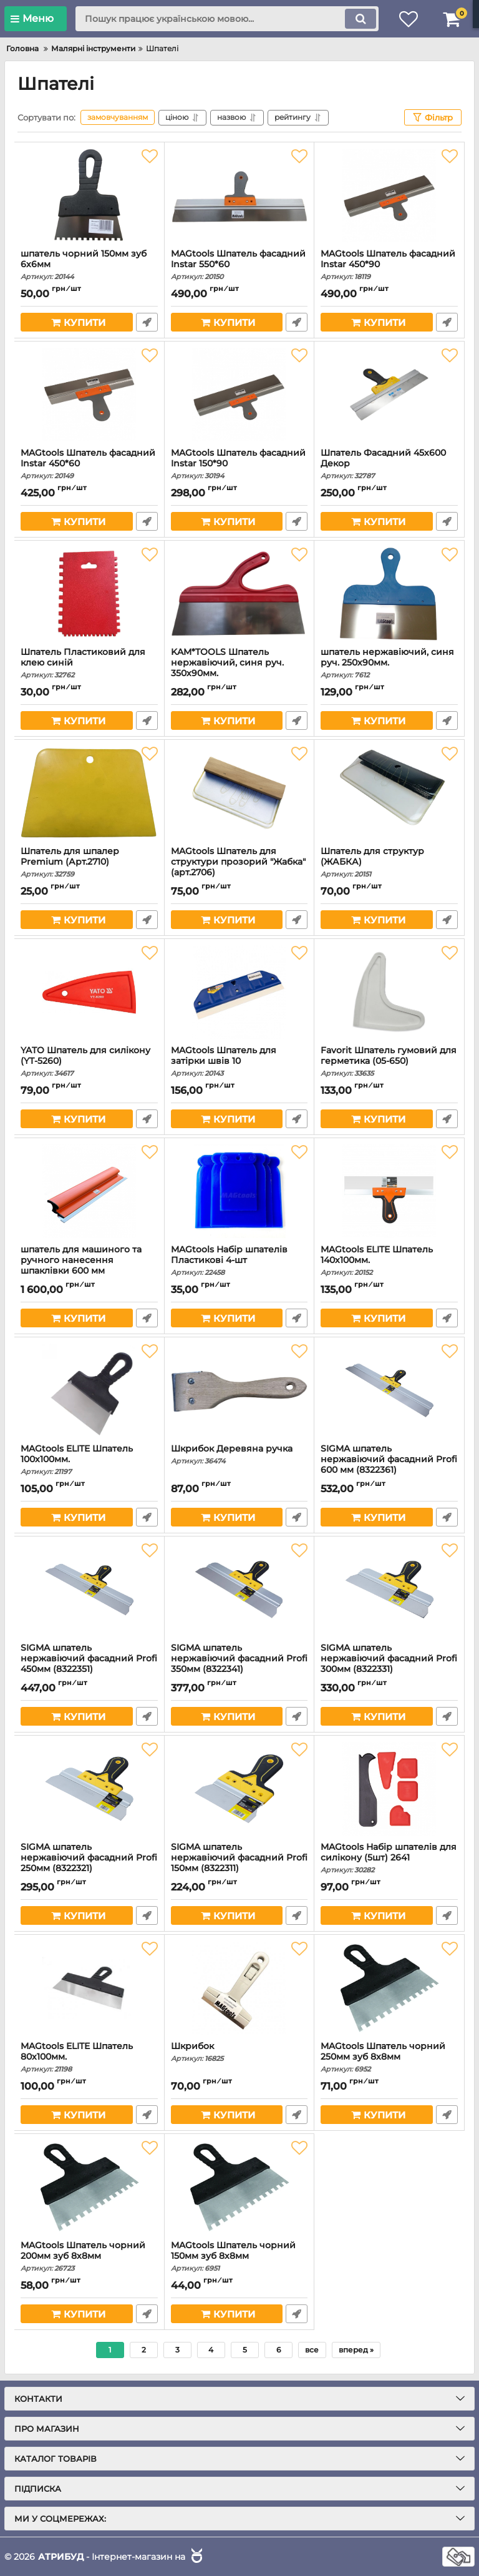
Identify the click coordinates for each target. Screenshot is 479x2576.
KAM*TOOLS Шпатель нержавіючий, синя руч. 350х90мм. (239, 668)
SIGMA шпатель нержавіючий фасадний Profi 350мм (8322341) (239, 1664)
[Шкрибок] (239, 1988)
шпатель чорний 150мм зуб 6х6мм (89, 264)
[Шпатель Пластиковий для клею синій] (89, 594)
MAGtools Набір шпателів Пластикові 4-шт (239, 1260)
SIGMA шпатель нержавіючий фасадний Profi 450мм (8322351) (89, 1664)
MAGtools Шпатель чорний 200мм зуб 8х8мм (89, 2256)
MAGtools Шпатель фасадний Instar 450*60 (89, 464)
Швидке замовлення (147, 322)
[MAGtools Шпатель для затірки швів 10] (239, 992)
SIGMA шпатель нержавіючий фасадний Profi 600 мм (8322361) (389, 1465)
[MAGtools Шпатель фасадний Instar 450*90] (389, 195)
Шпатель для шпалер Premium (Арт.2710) (89, 862)
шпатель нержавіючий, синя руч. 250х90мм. (389, 663)
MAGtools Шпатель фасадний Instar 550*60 (239, 264)
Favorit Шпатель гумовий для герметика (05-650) (389, 1061)
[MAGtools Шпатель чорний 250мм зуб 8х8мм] (389, 1988)
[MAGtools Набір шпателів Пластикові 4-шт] (239, 1191)
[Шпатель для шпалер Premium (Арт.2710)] (89, 793)
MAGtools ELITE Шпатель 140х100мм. (389, 1260)
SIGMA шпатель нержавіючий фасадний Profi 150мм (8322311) (239, 1863)
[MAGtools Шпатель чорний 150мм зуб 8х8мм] (239, 2187)
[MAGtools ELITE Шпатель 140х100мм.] (389, 1191)
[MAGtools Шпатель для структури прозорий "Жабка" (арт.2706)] (239, 793)
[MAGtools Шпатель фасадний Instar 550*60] (239, 195)
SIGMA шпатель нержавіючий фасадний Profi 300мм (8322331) (389, 1664)
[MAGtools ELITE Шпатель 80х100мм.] (89, 1988)
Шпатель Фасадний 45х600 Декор (389, 464)
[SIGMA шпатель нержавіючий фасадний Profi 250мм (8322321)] (89, 1789)
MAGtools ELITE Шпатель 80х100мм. (89, 2057)
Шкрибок (239, 2052)
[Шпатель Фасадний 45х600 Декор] (389, 394)
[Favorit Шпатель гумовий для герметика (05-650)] (389, 992)
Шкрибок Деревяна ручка (239, 1454)
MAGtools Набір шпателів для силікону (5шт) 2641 (389, 1858)
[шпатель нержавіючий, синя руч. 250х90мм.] (389, 594)
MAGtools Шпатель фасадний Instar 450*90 (389, 264)
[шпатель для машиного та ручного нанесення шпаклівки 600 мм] (89, 1191)
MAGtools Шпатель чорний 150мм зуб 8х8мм (239, 2256)
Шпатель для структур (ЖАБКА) (389, 862)
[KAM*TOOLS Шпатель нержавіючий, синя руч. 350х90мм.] (239, 594)
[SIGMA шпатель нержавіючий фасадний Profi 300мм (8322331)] (389, 1589)
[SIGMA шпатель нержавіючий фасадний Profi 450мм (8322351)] (89, 1589)
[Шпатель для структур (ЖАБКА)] (389, 793)
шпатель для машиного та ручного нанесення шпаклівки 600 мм (89, 1265)
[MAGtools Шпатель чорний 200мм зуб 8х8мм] (89, 2187)
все (312, 2349)
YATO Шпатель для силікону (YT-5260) (89, 1061)
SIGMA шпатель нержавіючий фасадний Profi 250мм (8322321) (89, 1863)
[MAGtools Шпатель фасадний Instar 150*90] (239, 394)
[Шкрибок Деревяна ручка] (239, 1390)
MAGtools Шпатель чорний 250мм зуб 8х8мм (389, 2057)
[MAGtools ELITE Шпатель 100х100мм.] (89, 1390)
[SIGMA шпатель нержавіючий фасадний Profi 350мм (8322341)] (239, 1589)
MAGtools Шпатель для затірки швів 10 (239, 1061)
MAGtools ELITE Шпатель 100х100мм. (89, 1459)
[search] (227, 18)
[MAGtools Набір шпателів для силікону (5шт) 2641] (389, 1789)
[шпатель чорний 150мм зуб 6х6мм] (89, 195)
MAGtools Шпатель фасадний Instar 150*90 (239, 464)
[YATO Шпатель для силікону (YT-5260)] (89, 992)
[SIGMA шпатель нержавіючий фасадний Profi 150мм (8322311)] (239, 1789)
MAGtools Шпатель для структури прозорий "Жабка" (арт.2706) (239, 867)
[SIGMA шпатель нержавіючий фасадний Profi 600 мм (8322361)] (389, 1390)
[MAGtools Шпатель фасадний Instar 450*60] (89, 394)
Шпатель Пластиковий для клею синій (89, 663)
